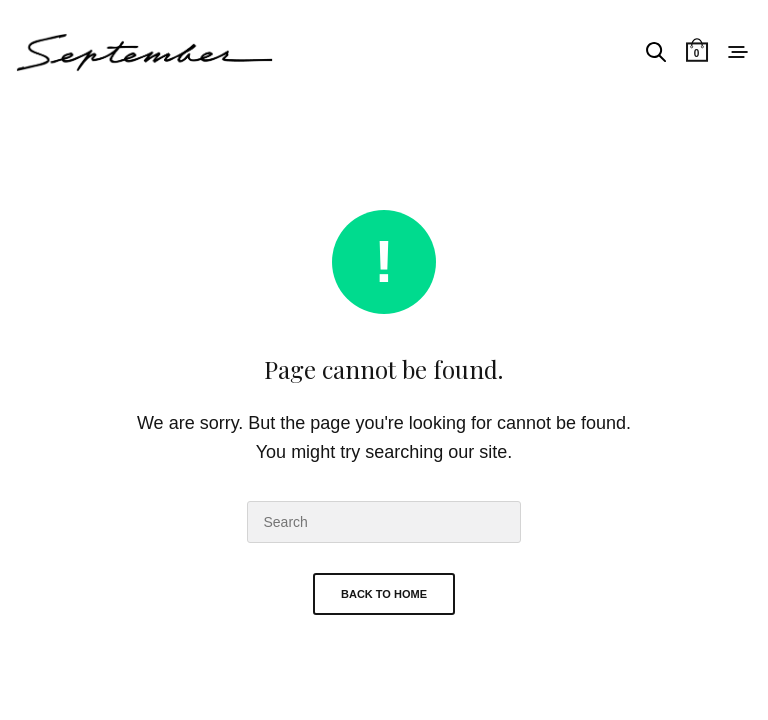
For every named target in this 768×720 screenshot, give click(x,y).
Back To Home (384, 594)
